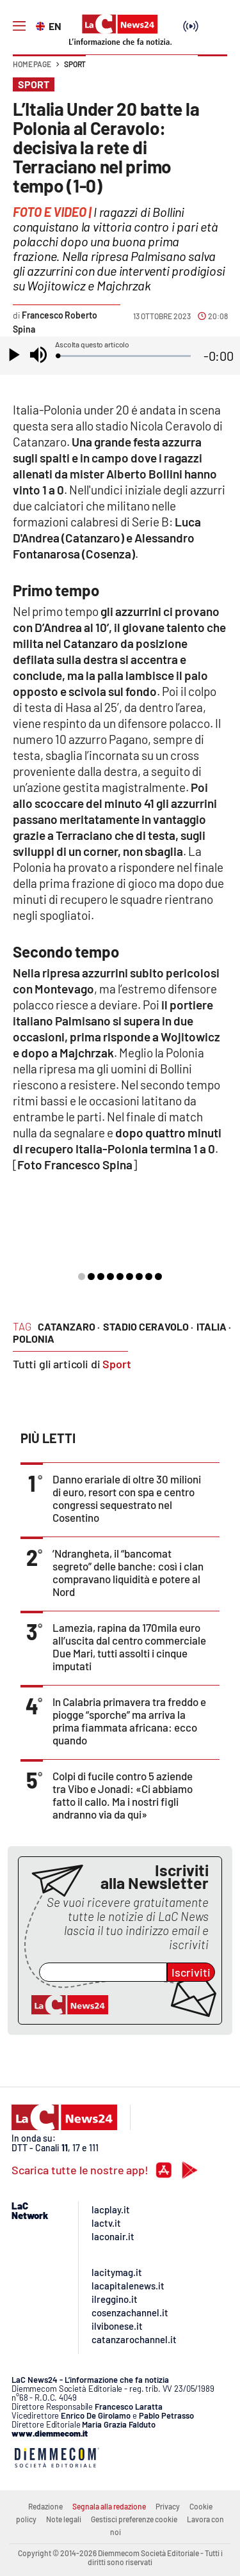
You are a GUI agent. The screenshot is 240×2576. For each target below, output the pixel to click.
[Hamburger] (19, 26)
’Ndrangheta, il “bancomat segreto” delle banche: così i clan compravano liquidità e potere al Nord (128, 1572)
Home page (32, 63)
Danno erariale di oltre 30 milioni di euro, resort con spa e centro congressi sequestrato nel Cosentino (126, 1498)
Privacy (168, 2506)
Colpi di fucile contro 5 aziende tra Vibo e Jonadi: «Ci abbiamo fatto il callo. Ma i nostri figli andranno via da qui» (122, 1795)
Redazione (45, 2506)
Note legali (63, 2519)
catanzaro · (69, 1326)
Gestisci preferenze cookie (134, 2519)
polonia (33, 1338)
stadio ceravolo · (148, 1326)
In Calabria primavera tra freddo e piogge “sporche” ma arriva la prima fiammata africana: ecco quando (129, 1720)
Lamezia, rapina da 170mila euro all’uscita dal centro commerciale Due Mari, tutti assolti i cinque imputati (129, 1646)
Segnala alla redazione (109, 2506)
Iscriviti (191, 1972)
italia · (213, 1326)
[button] (212, 70)
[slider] (124, 356)
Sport (75, 63)
